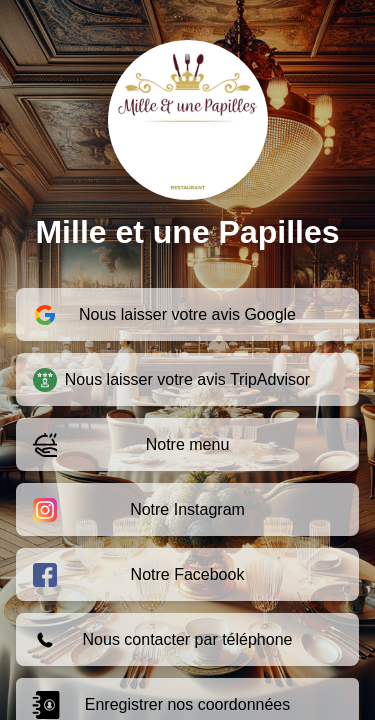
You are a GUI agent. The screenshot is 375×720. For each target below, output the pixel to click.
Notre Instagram (139, 510)
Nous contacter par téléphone (162, 640)
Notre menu (131, 445)
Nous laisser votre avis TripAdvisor (171, 380)
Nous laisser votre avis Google (164, 315)
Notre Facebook (138, 575)
